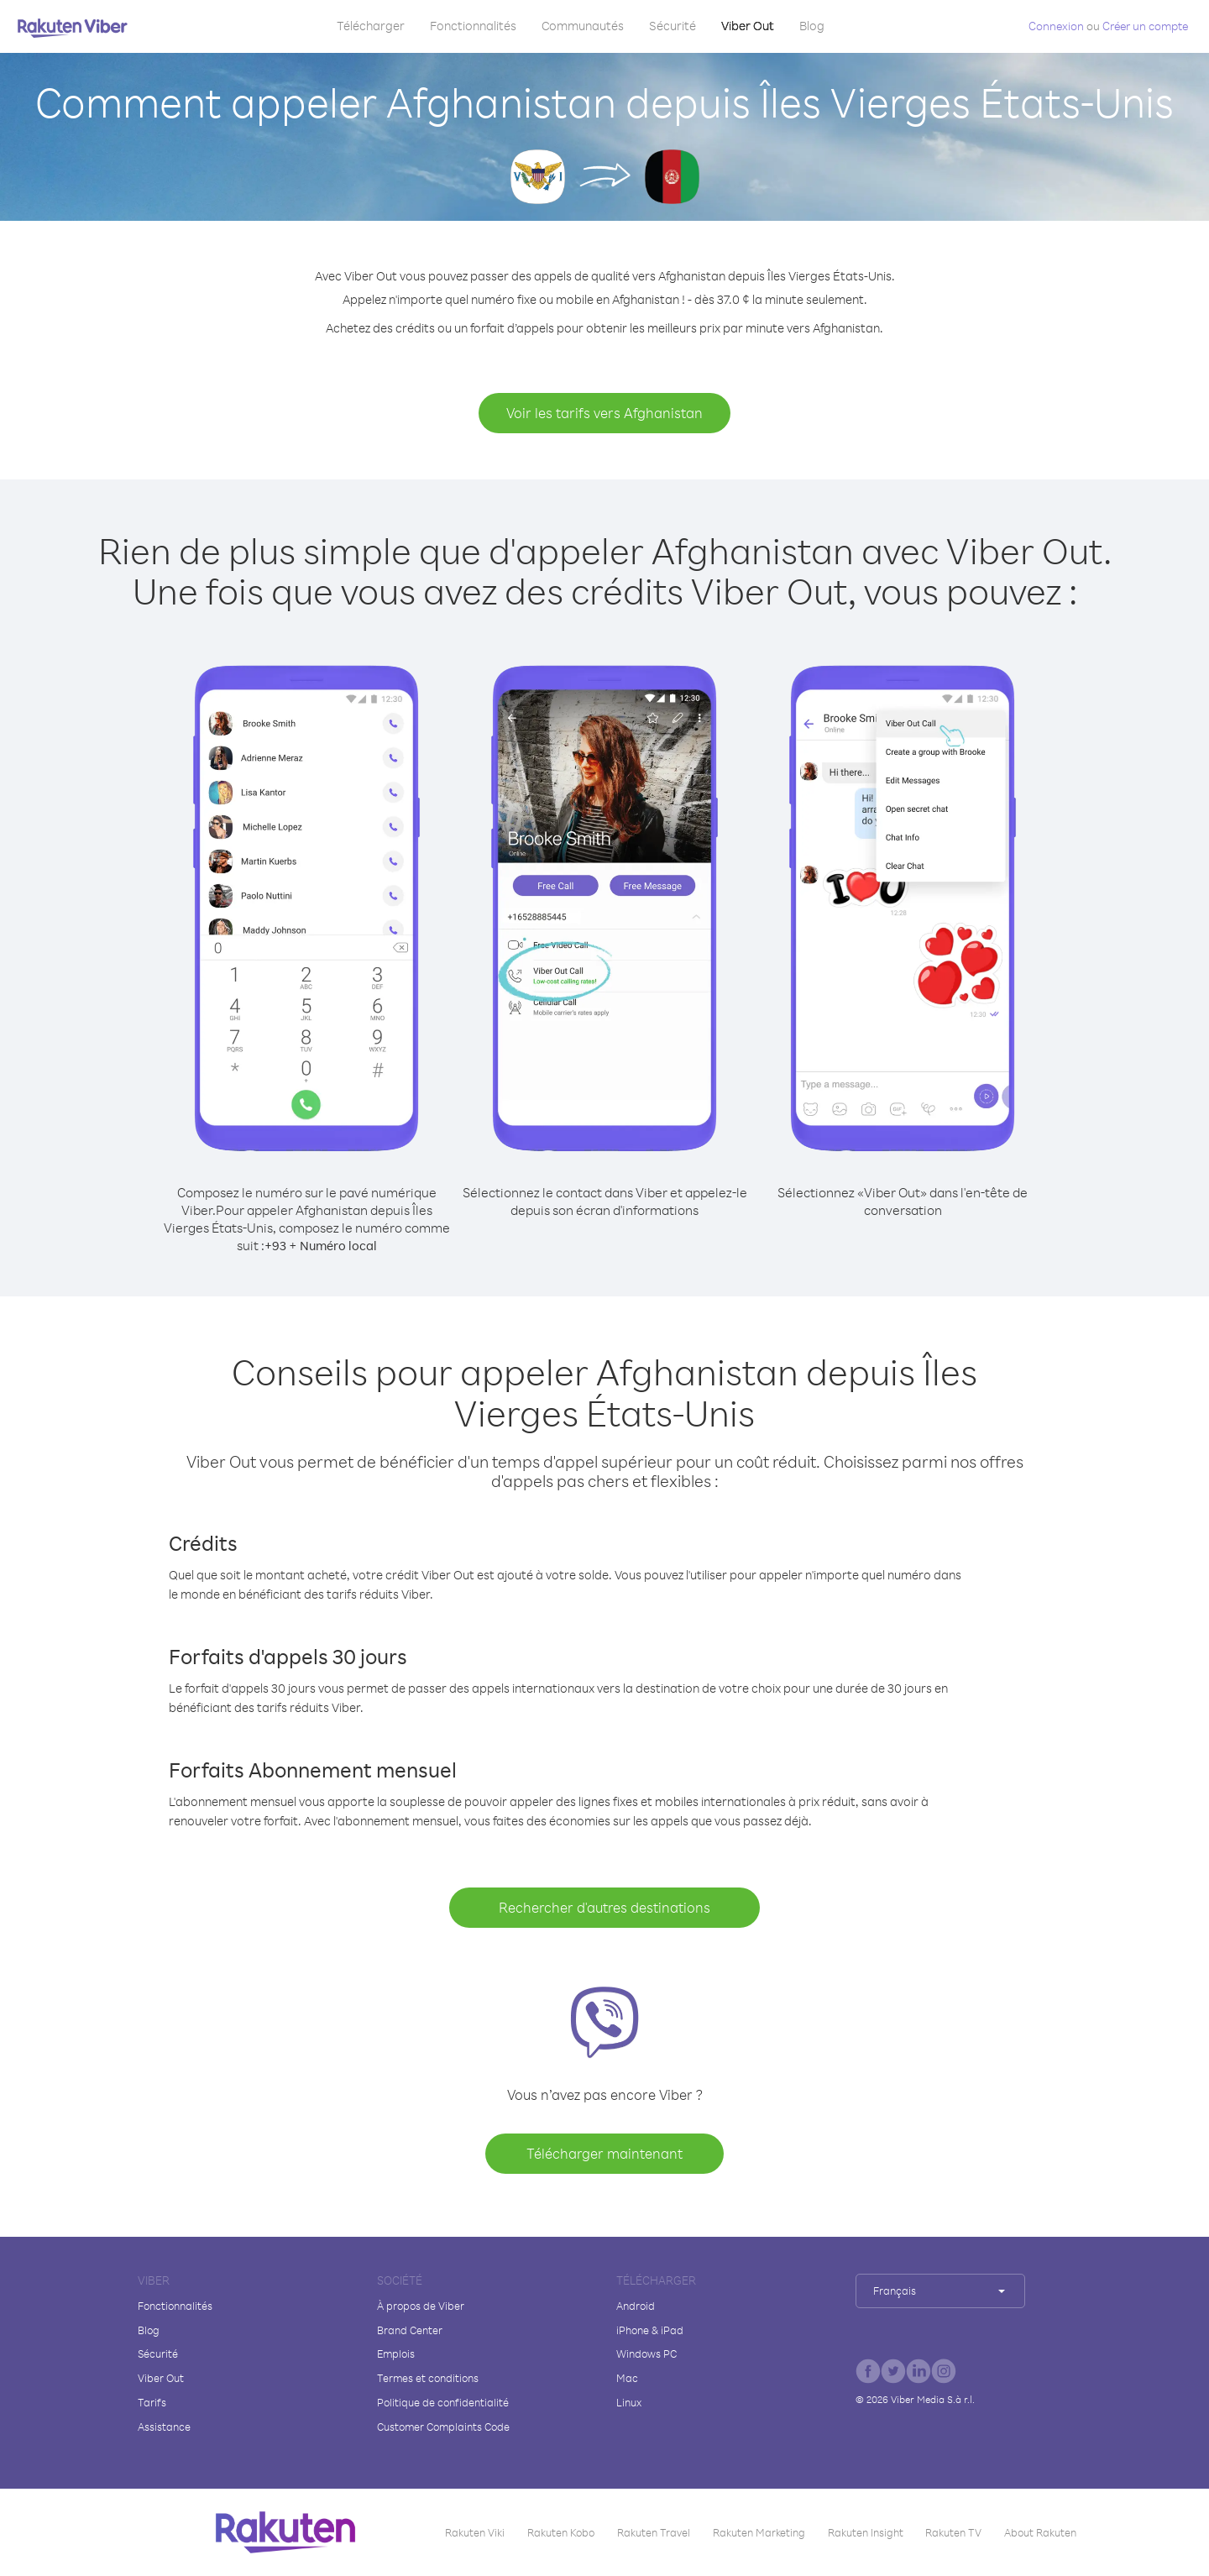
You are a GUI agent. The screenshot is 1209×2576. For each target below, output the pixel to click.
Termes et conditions (428, 2378)
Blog (811, 26)
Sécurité (672, 26)
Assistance (164, 2426)
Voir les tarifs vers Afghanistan (604, 412)
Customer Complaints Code (443, 2426)
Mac (627, 2378)
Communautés (583, 26)
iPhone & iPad (649, 2330)
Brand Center (409, 2330)
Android (635, 2305)
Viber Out (747, 26)
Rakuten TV (953, 2532)
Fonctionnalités (473, 26)
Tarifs (152, 2402)
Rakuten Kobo (560, 2532)
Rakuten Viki (475, 2532)
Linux (628, 2402)
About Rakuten (1040, 2532)
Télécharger (371, 26)
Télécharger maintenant (604, 2153)
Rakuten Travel (653, 2532)
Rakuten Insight (865, 2532)
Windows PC (646, 2353)
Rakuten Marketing (759, 2532)
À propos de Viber (420, 2305)
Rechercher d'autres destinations (604, 1907)
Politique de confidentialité (443, 2402)
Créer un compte (1145, 25)
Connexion (1056, 25)
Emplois (396, 2353)
